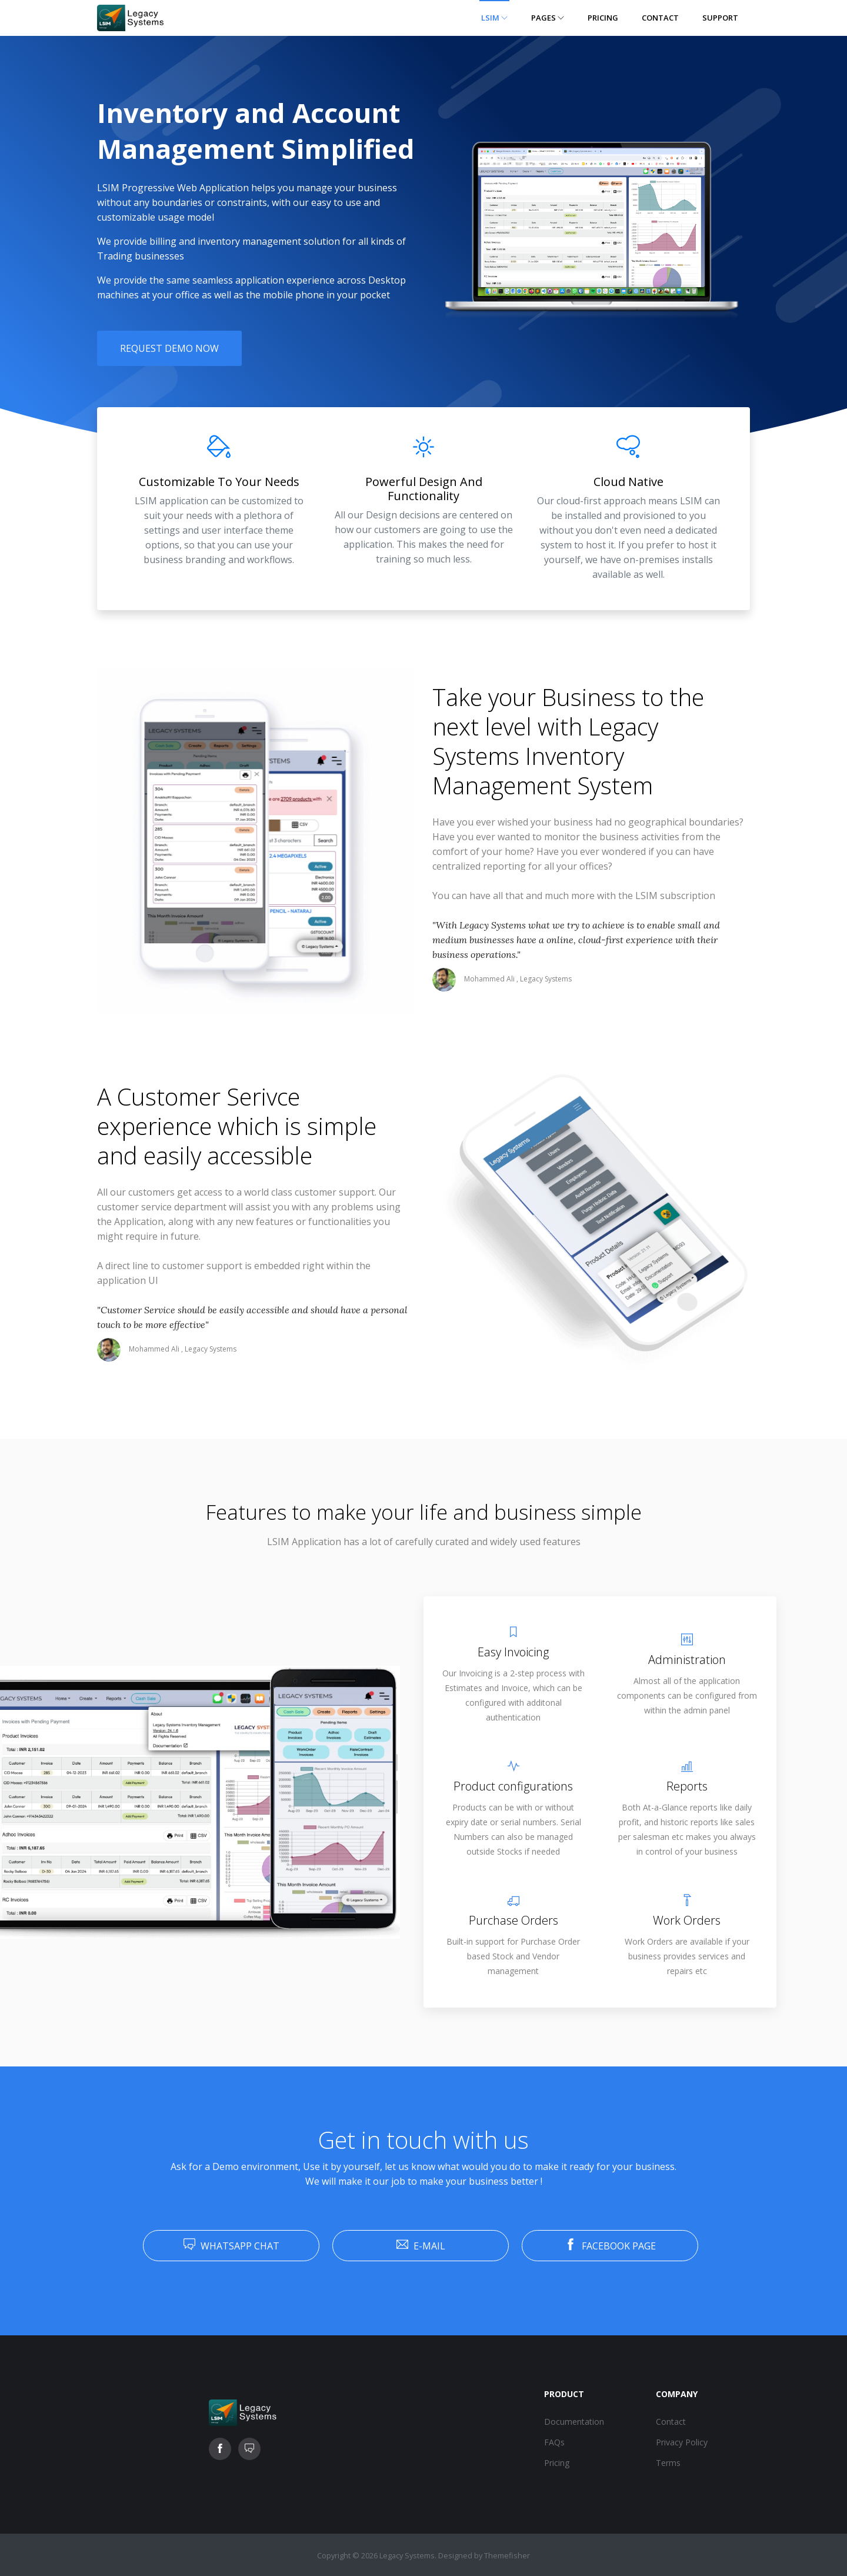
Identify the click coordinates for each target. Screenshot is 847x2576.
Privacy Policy (682, 2442)
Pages (547, 17)
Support (720, 17)
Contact (660, 17)
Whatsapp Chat (231, 2245)
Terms (668, 2462)
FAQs (554, 2442)
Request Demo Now (169, 348)
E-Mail (420, 2245)
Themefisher (507, 2555)
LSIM (494, 17)
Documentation (574, 2421)
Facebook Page (610, 2245)
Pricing (603, 17)
